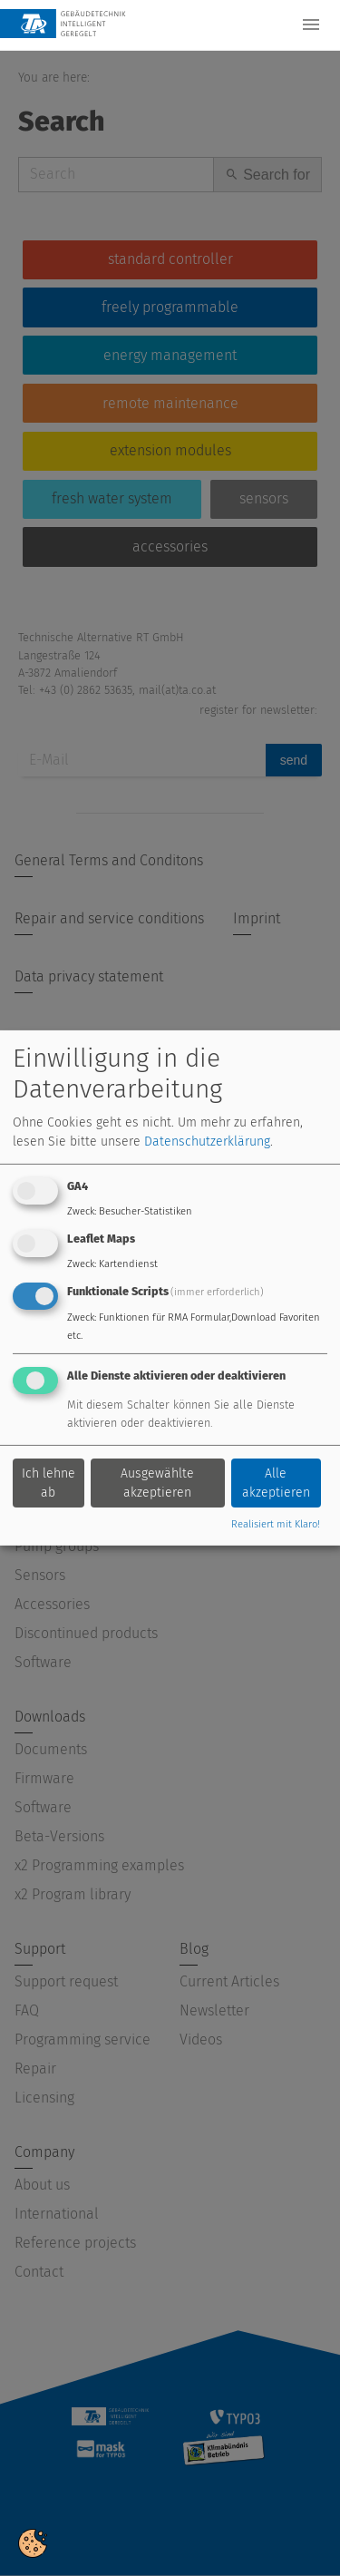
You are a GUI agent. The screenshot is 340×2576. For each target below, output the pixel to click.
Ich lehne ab (48, 1483)
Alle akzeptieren (276, 1483)
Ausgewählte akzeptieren (157, 1483)
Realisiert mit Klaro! (275, 1524)
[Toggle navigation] (311, 24)
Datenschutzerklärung (207, 1141)
